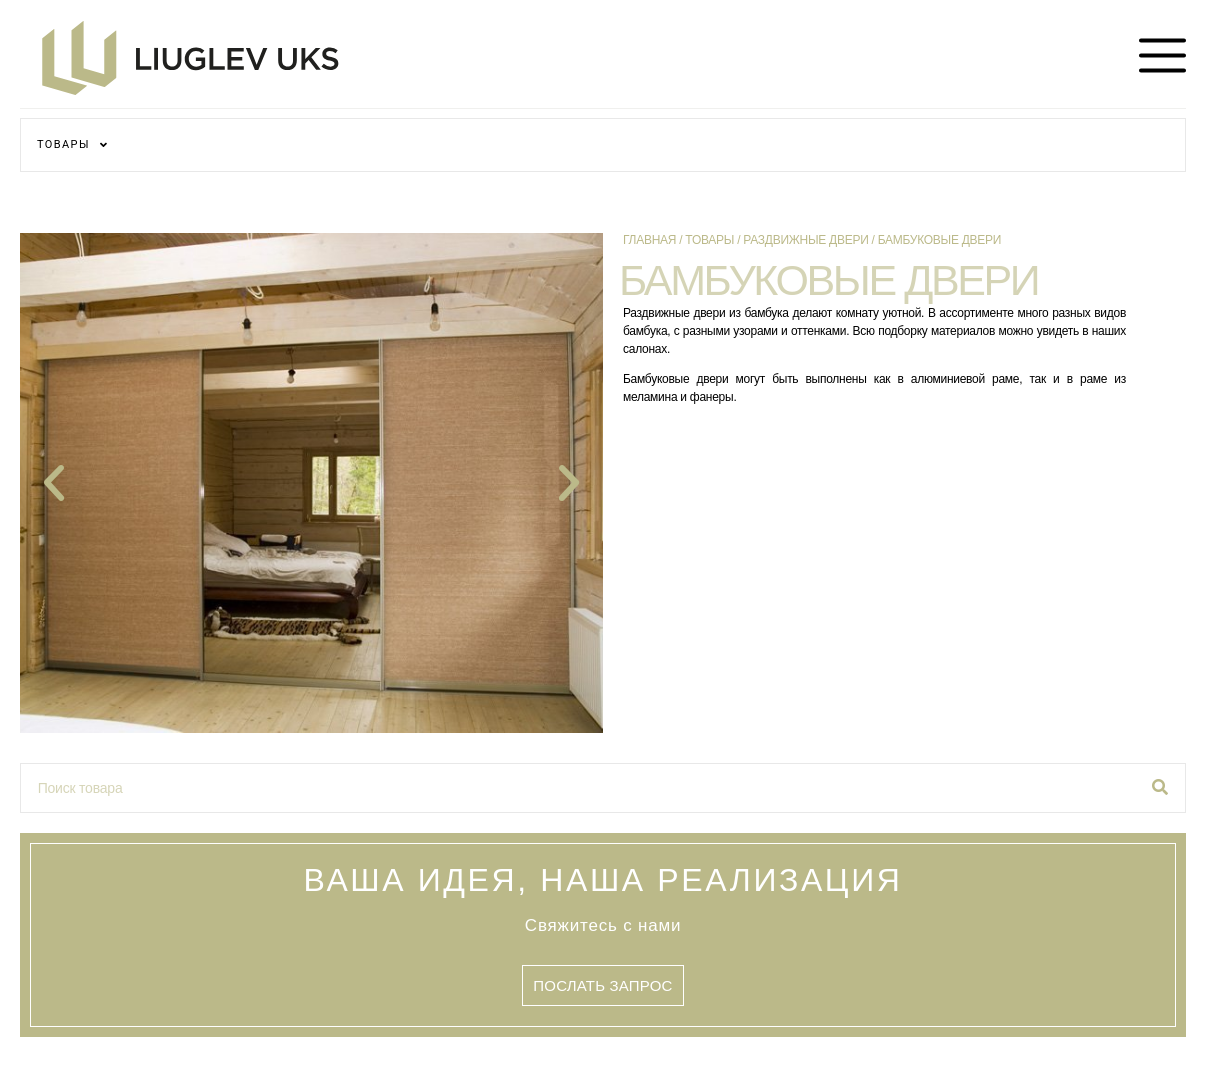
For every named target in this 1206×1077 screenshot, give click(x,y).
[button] (54, 483)
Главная (649, 240)
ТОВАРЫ (72, 144)
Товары (709, 240)
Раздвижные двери (805, 240)
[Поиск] (1160, 788)
